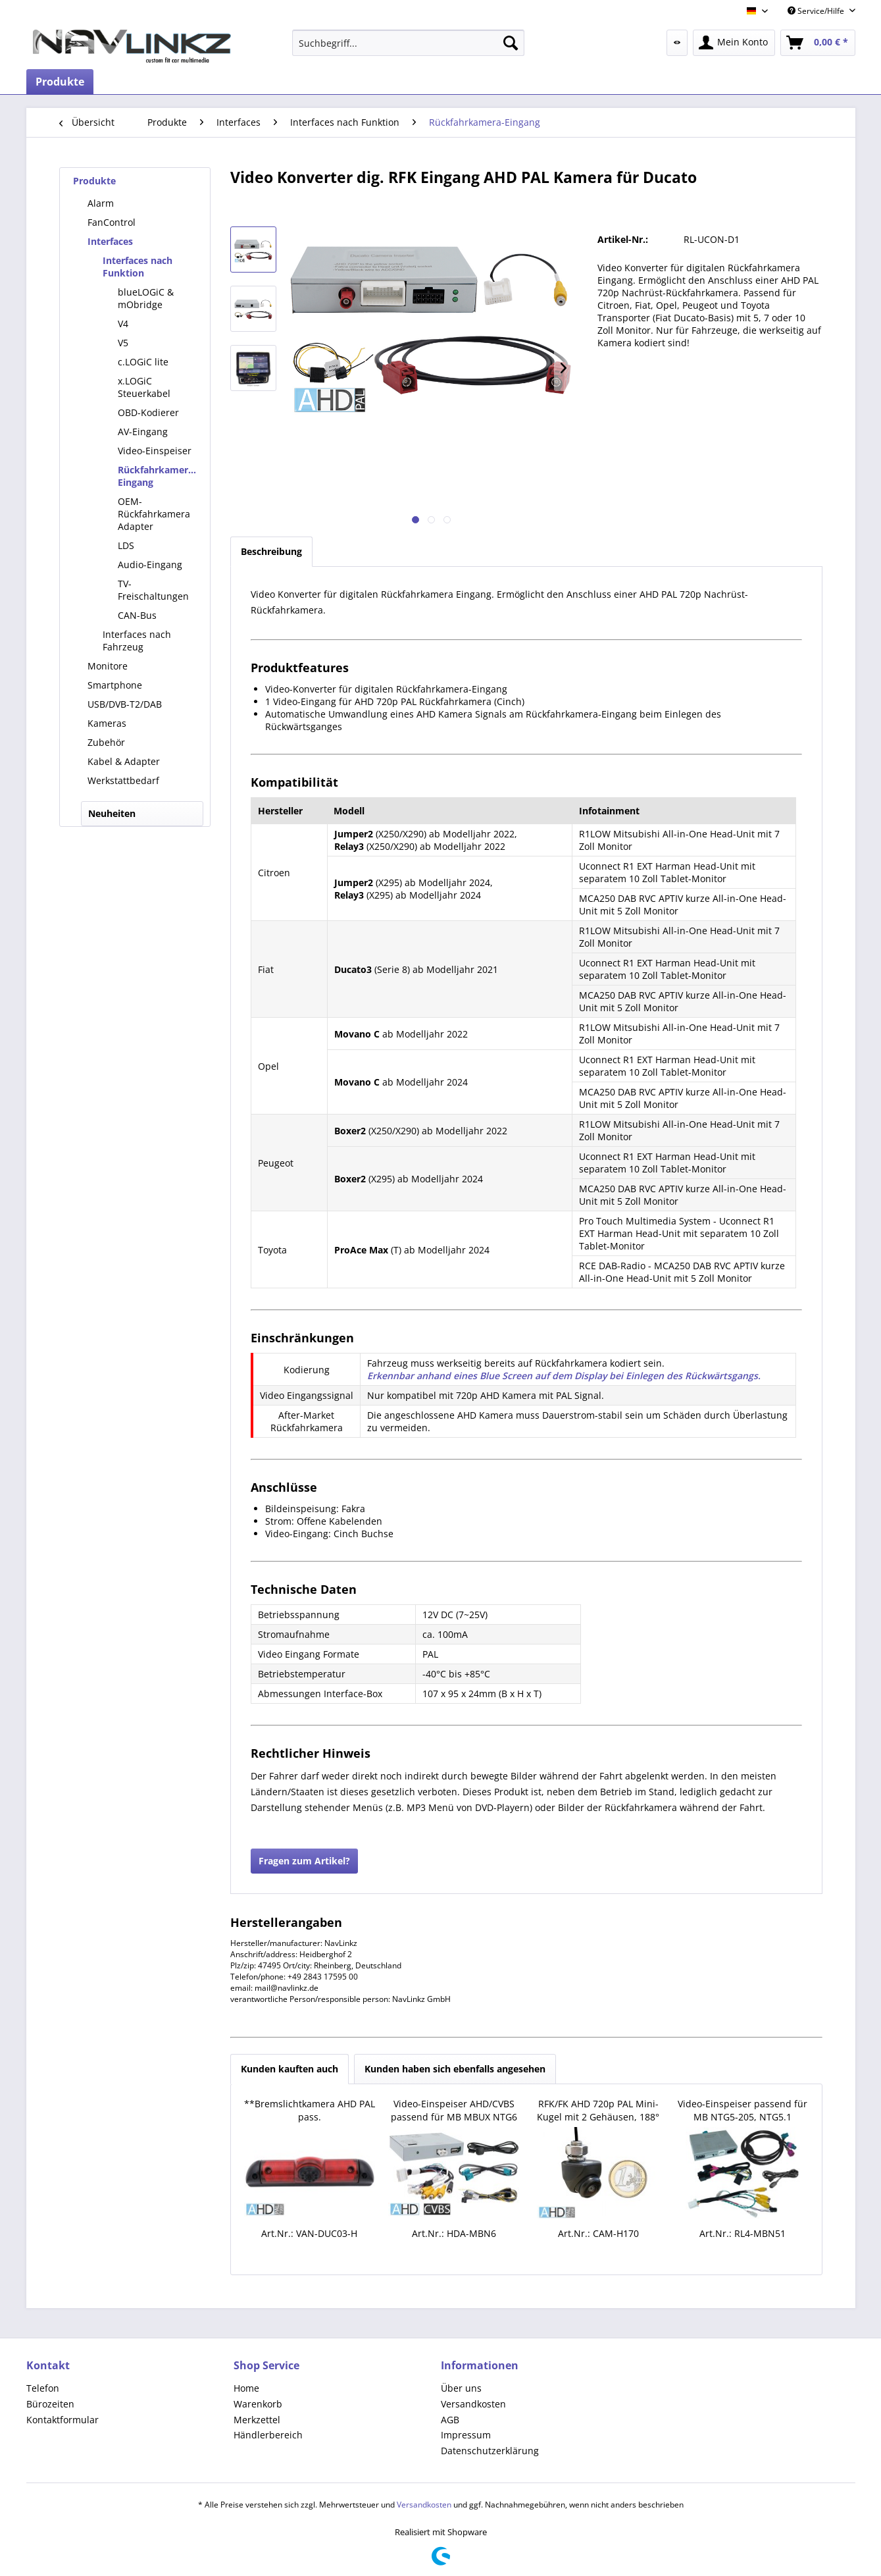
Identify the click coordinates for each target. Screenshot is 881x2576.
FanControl (112, 222)
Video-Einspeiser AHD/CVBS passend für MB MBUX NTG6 (454, 2110)
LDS (126, 545)
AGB (450, 2419)
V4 (123, 323)
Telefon (42, 2388)
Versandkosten (473, 2404)
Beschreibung (271, 551)
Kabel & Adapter (124, 761)
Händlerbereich (268, 2435)
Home (246, 2388)
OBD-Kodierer (148, 412)
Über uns (461, 2388)
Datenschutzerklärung (490, 2450)
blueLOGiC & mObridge (146, 298)
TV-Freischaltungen (153, 589)
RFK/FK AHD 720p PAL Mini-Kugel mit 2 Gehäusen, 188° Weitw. (598, 2110)
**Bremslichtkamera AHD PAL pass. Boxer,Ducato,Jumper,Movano (309, 2110)
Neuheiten (112, 813)
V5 (123, 342)
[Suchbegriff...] (408, 43)
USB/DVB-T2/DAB (125, 704)
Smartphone (115, 685)
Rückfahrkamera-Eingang (157, 475)
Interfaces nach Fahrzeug (137, 640)
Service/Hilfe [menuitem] (817, 10)
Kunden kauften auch (289, 2069)
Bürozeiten (50, 2404)
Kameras (107, 723)
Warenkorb (258, 2404)
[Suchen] (510, 43)
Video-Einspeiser (154, 450)
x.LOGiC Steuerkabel (144, 387)
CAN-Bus (137, 615)
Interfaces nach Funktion (137, 266)
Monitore (108, 666)
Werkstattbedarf (123, 780)
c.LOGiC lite (143, 361)
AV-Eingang (143, 431)
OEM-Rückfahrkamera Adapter (154, 514)
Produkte (94, 180)
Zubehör (106, 742)
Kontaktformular (62, 2419)
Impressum (466, 2435)
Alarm (101, 203)
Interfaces (110, 241)
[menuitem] (408, 43)
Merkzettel (257, 2419)
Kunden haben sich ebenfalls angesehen (455, 2069)
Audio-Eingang (150, 564)
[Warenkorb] (817, 43)
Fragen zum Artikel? (304, 1860)
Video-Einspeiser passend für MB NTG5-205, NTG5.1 (742, 2110)
